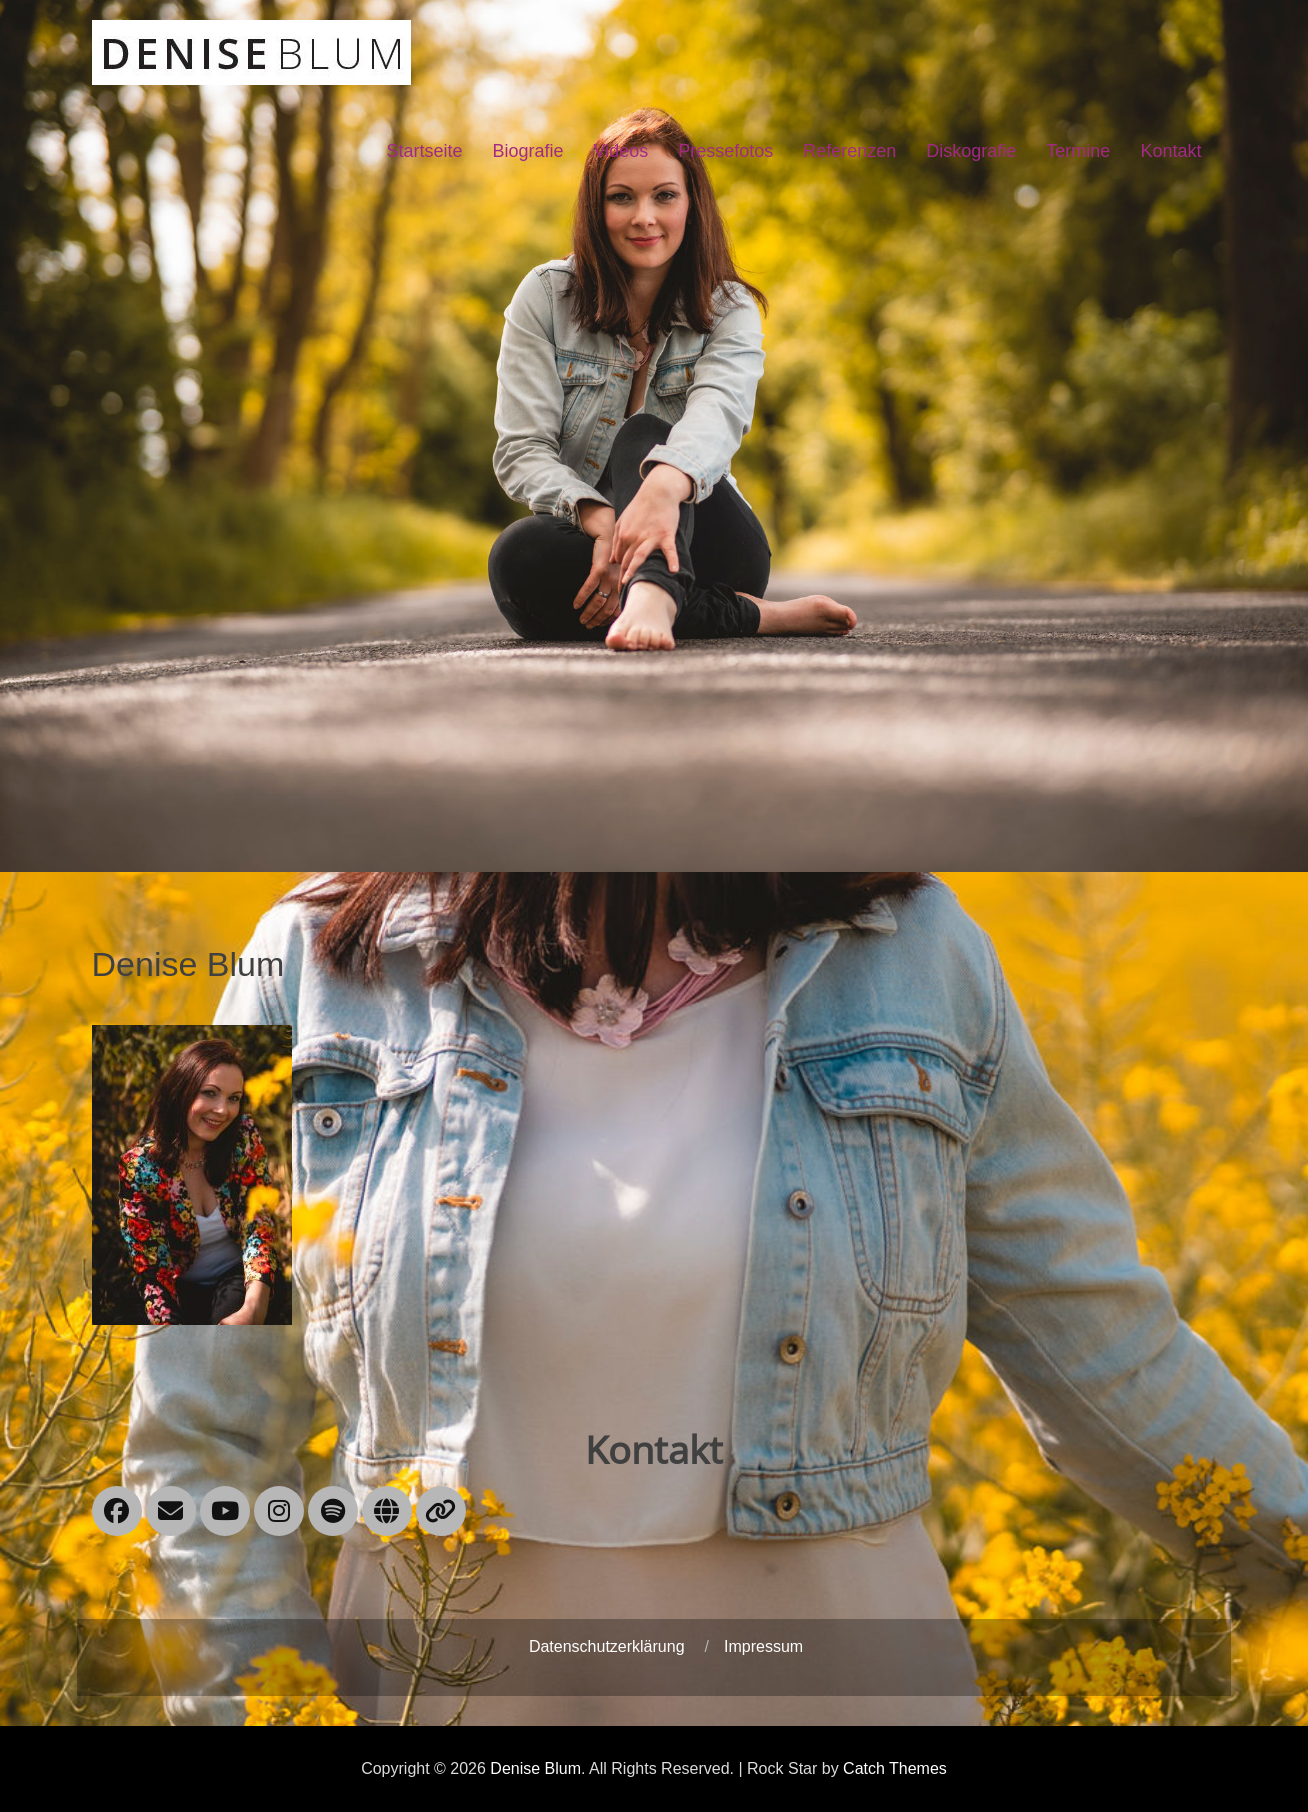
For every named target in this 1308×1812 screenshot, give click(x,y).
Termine (1078, 151)
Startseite (424, 151)
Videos (620, 151)
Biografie (527, 151)
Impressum (763, 1646)
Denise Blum (535, 1768)
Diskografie (971, 151)
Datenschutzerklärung (607, 1646)
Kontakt (1170, 151)
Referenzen (849, 151)
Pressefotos (725, 151)
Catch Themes (895, 1768)
